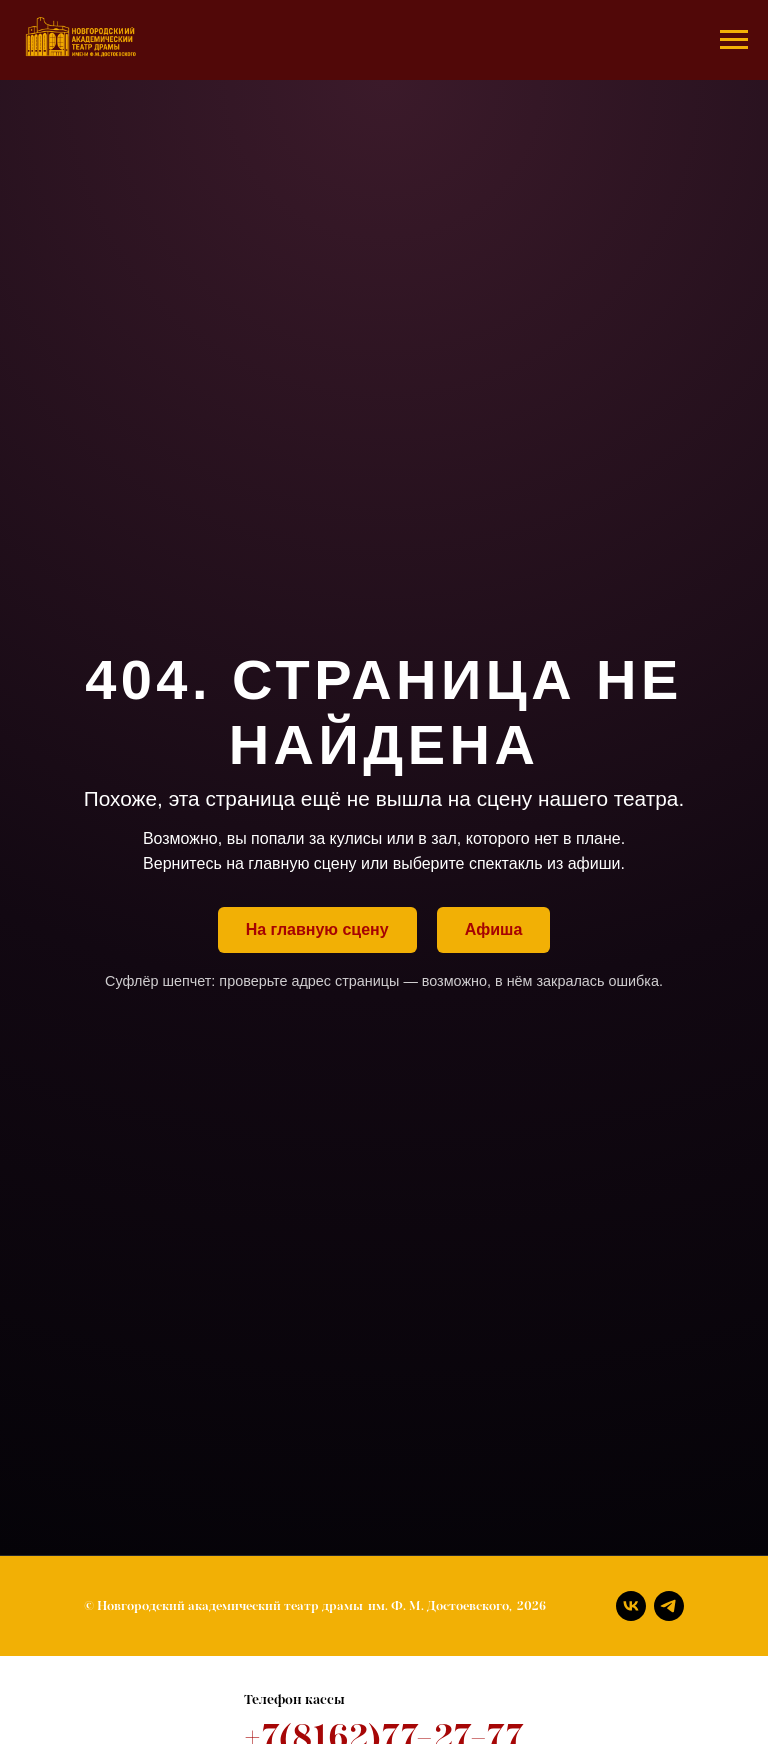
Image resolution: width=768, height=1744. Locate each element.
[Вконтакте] (631, 1606)
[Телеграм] (669, 1606)
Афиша (494, 929)
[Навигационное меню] (734, 40)
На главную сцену (317, 929)
